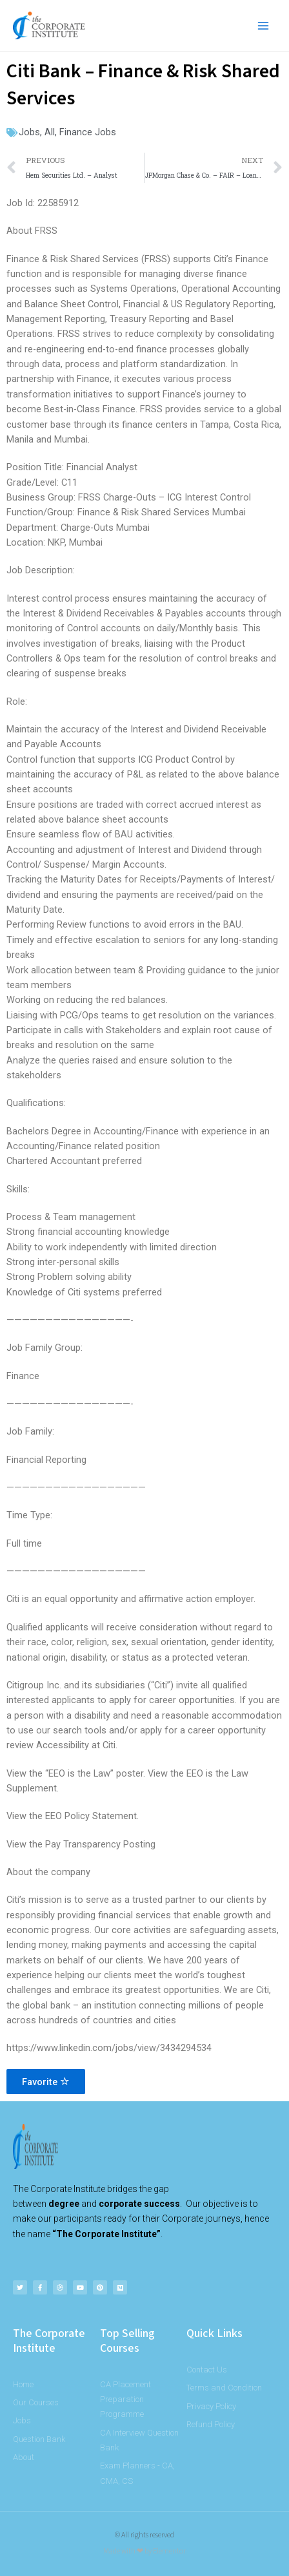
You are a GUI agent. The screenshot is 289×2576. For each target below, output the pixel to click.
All (50, 132)
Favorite (46, 2082)
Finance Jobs (87, 132)
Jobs (29, 132)
